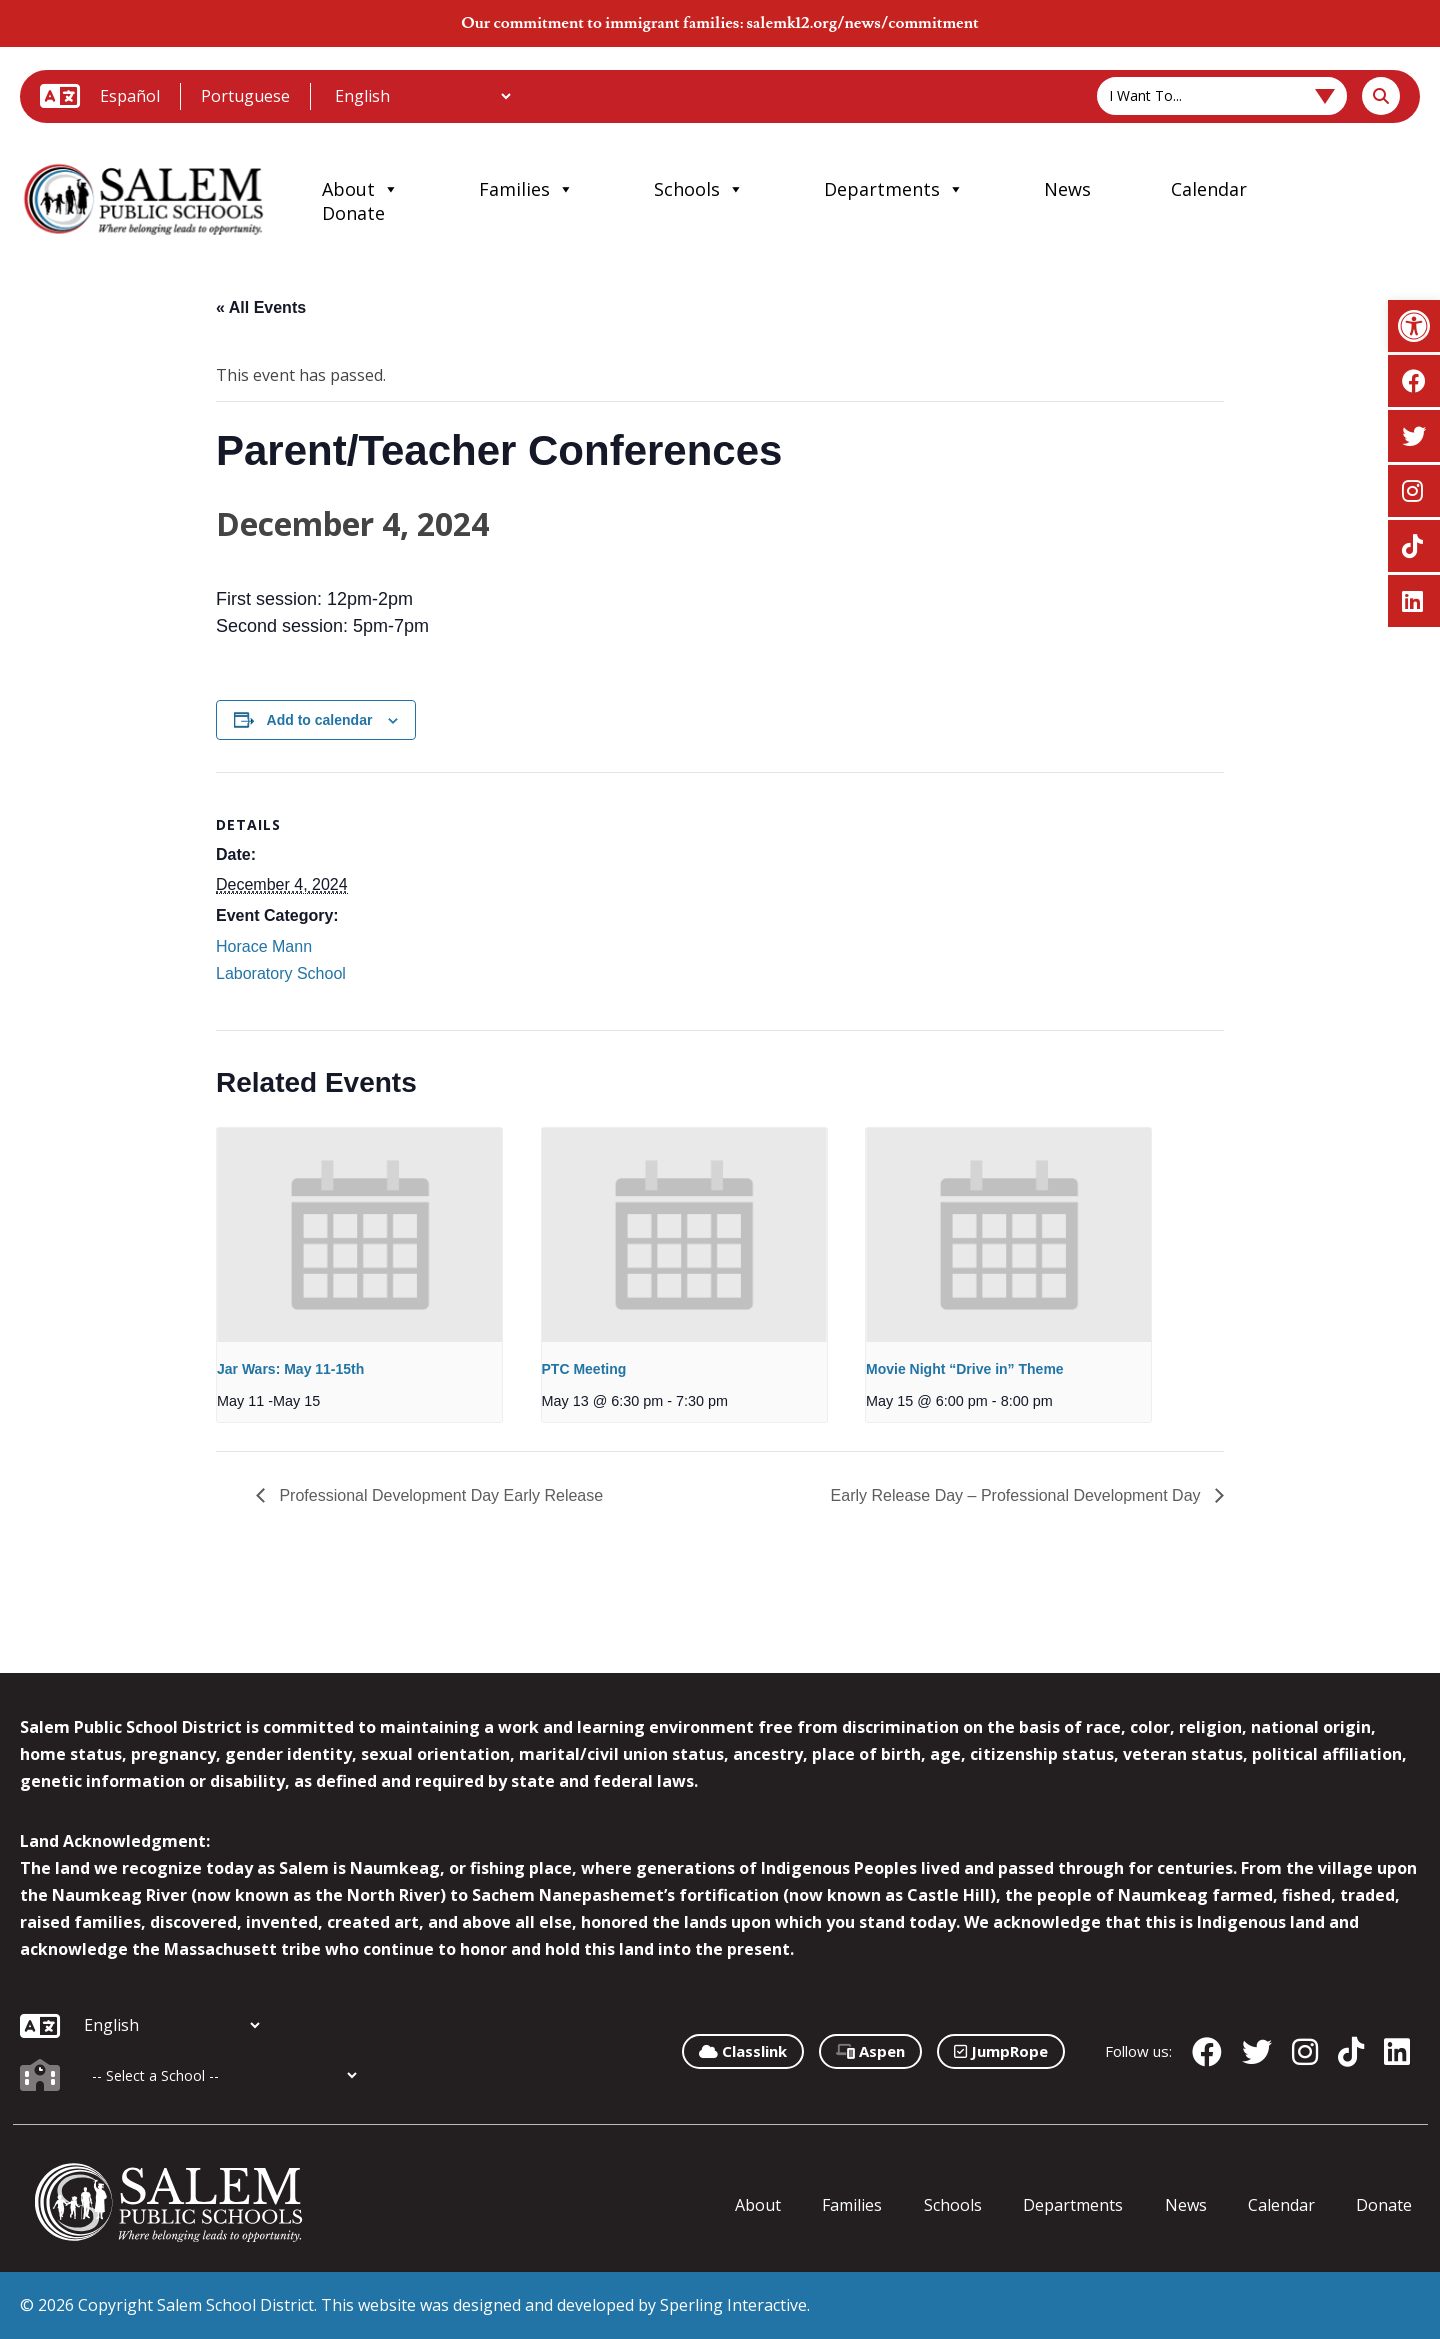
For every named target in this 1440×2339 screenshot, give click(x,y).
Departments (894, 189)
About (360, 189)
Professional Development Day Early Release (439, 1495)
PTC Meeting (584, 1369)
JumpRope (1001, 2051)
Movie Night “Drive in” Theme (965, 1369)
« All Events (261, 307)
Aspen (870, 2051)
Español (130, 96)
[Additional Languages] (422, 96)
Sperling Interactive (733, 2305)
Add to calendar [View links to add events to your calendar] (320, 720)
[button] (1414, 326)
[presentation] (359, 1235)
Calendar (1209, 189)
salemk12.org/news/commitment (862, 23)
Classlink (743, 2051)
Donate (353, 213)
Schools (699, 189)
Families (526, 189)
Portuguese (245, 96)
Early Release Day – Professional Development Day (1018, 1495)
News (1067, 189)
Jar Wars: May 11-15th (290, 1369)
